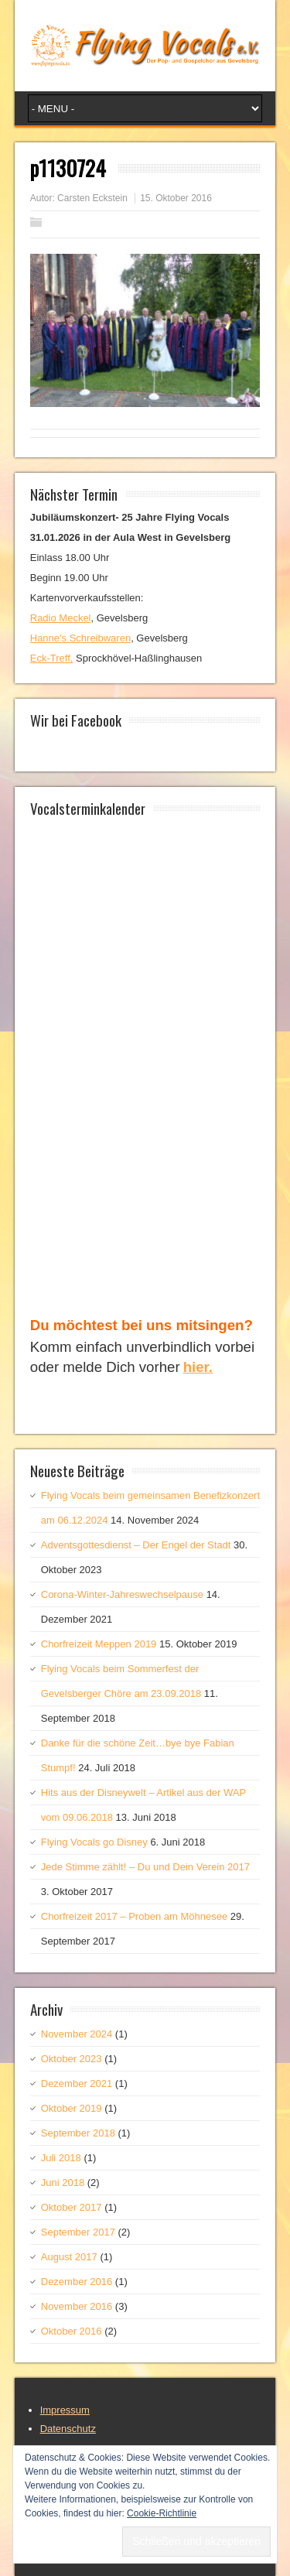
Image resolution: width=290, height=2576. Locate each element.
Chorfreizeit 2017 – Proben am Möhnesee (134, 1916)
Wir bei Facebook (75, 719)
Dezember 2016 (77, 2281)
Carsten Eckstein (92, 198)
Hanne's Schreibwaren (80, 638)
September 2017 (78, 2232)
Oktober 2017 (71, 2207)
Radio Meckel (60, 618)
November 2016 (77, 2306)
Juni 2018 (62, 2182)
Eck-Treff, (51, 658)
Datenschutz (68, 2428)
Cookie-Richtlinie (161, 2513)
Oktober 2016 (71, 2331)
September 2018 (78, 2133)
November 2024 (77, 2034)
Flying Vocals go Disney (94, 1842)
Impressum (65, 2410)
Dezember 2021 (77, 2083)
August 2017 (69, 2257)
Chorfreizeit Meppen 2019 (99, 1644)
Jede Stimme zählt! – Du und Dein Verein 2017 (145, 1867)
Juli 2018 (61, 2158)
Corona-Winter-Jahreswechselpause (122, 1594)
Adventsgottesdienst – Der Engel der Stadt (136, 1545)
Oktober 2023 (71, 2059)
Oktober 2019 (71, 2108)
